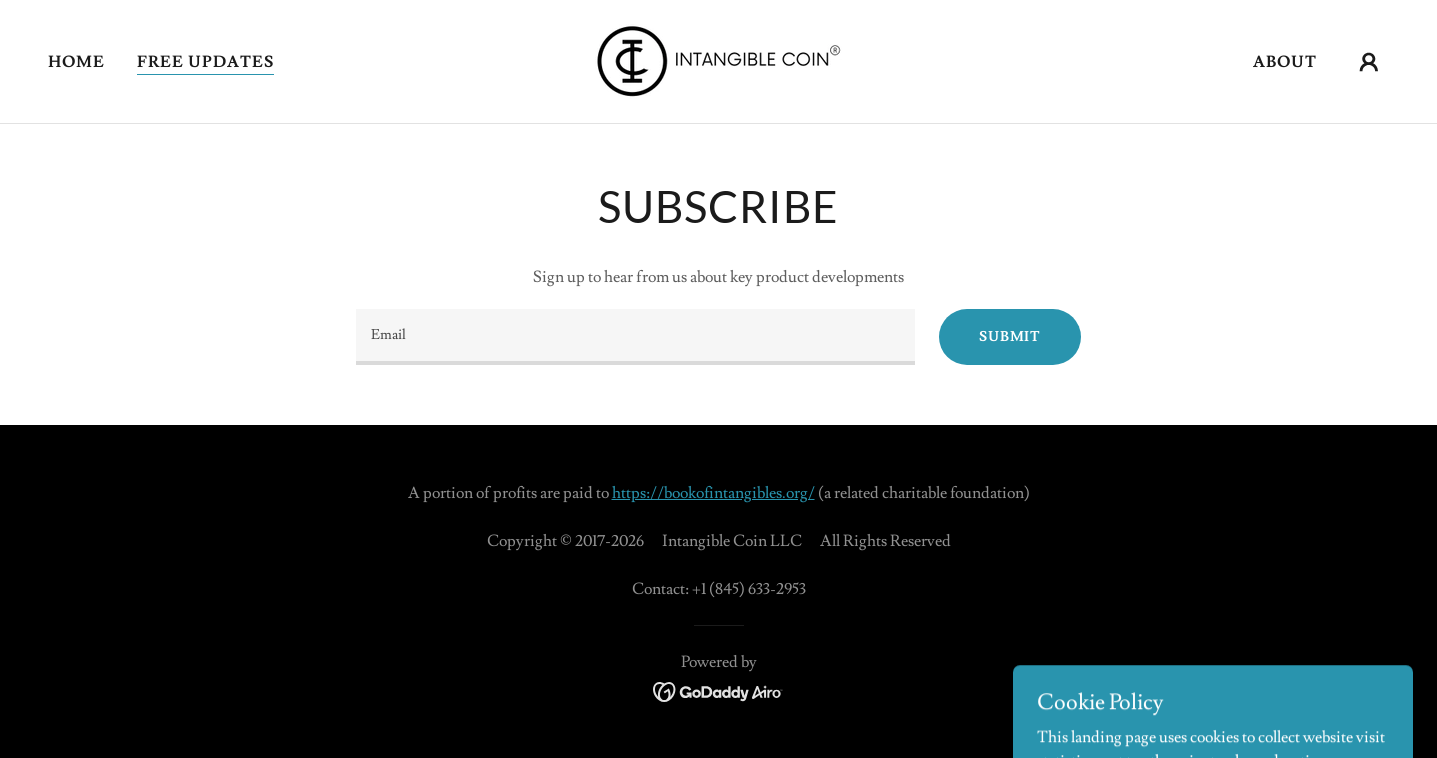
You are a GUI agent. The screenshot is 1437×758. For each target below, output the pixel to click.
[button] (1369, 62)
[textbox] (635, 337)
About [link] (1285, 62)
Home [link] (76, 62)
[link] (718, 58)
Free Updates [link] (205, 62)
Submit (1010, 337)
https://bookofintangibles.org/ (713, 493)
